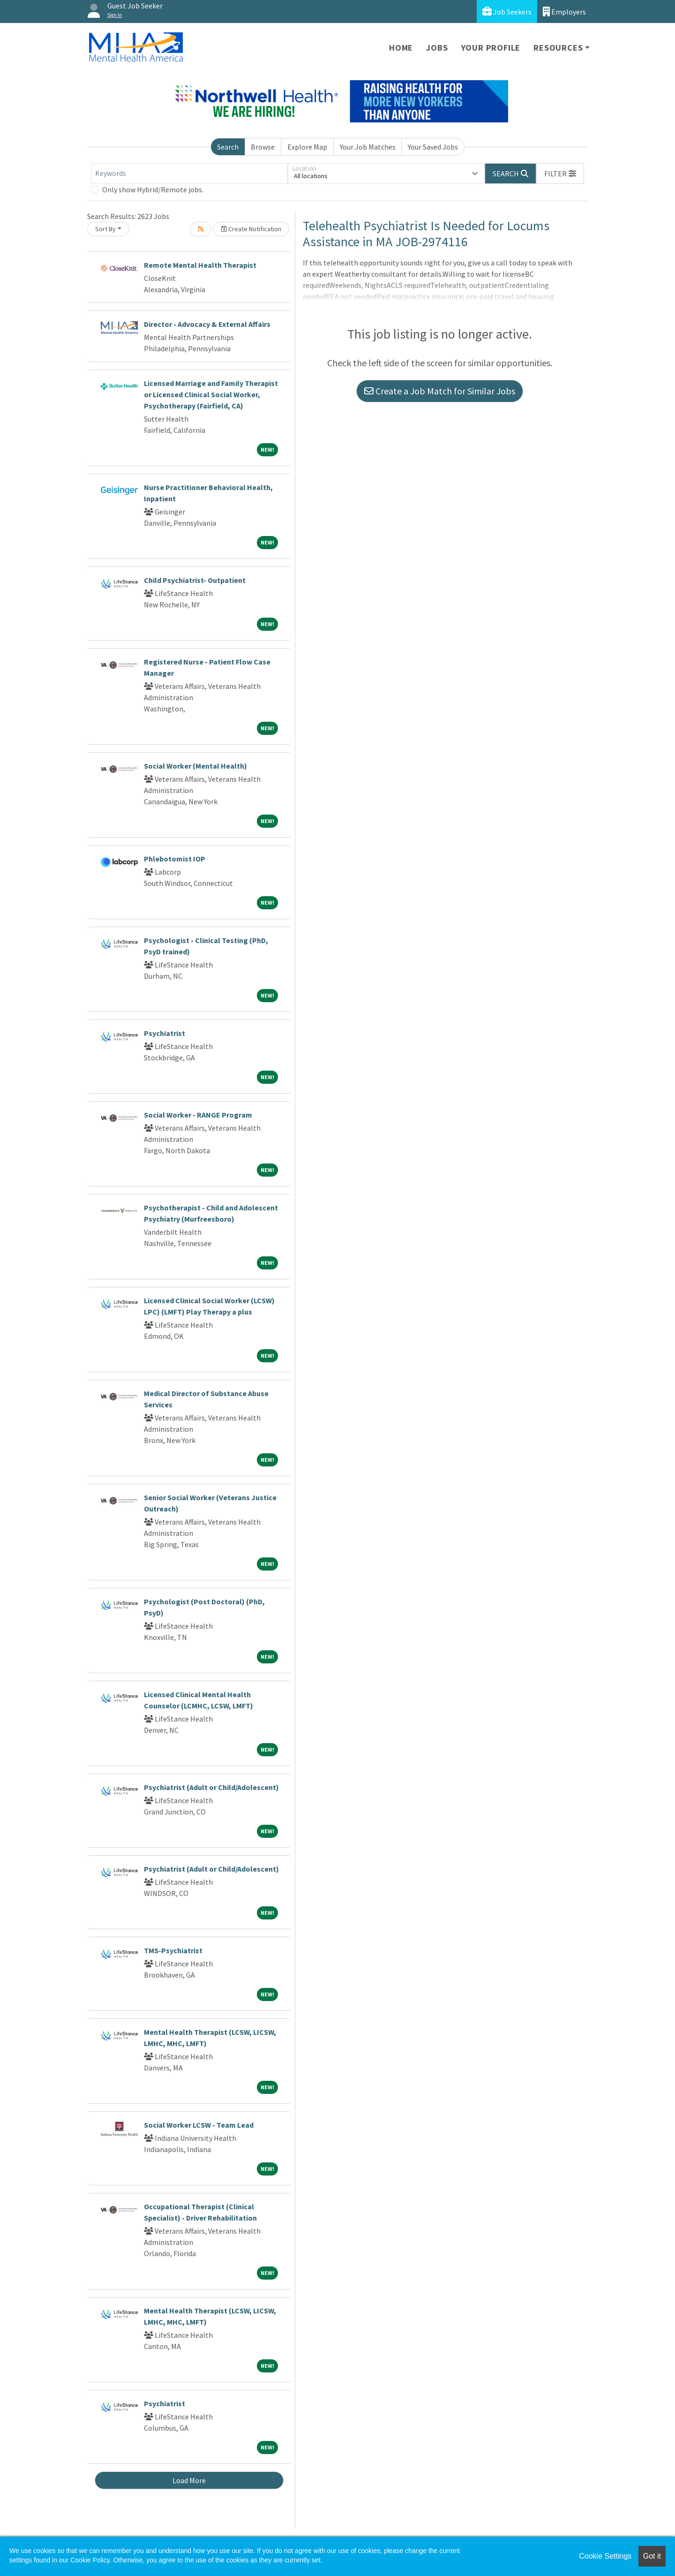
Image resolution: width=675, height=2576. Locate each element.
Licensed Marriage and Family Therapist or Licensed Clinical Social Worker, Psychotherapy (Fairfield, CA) (211, 394)
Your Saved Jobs (433, 146)
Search (228, 146)
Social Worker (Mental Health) (195, 766)
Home (401, 47)
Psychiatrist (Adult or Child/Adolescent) (211, 1787)
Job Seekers (507, 11)
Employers (564, 11)
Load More (189, 2480)
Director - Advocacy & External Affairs (207, 324)
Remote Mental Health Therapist (200, 265)
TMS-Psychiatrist (173, 1950)
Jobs (437, 47)
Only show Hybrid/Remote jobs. (152, 189)
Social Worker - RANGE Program (198, 1114)
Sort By (105, 229)
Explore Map (307, 146)
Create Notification (251, 229)
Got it (652, 2556)
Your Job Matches (368, 146)
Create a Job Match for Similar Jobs (439, 391)
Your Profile (491, 47)
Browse (263, 146)
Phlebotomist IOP (174, 858)
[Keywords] (189, 173)
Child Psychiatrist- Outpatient (195, 580)
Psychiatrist (164, 1033)
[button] (560, 173)
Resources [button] (558, 47)
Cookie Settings (605, 2556)
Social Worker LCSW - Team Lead (199, 2125)
